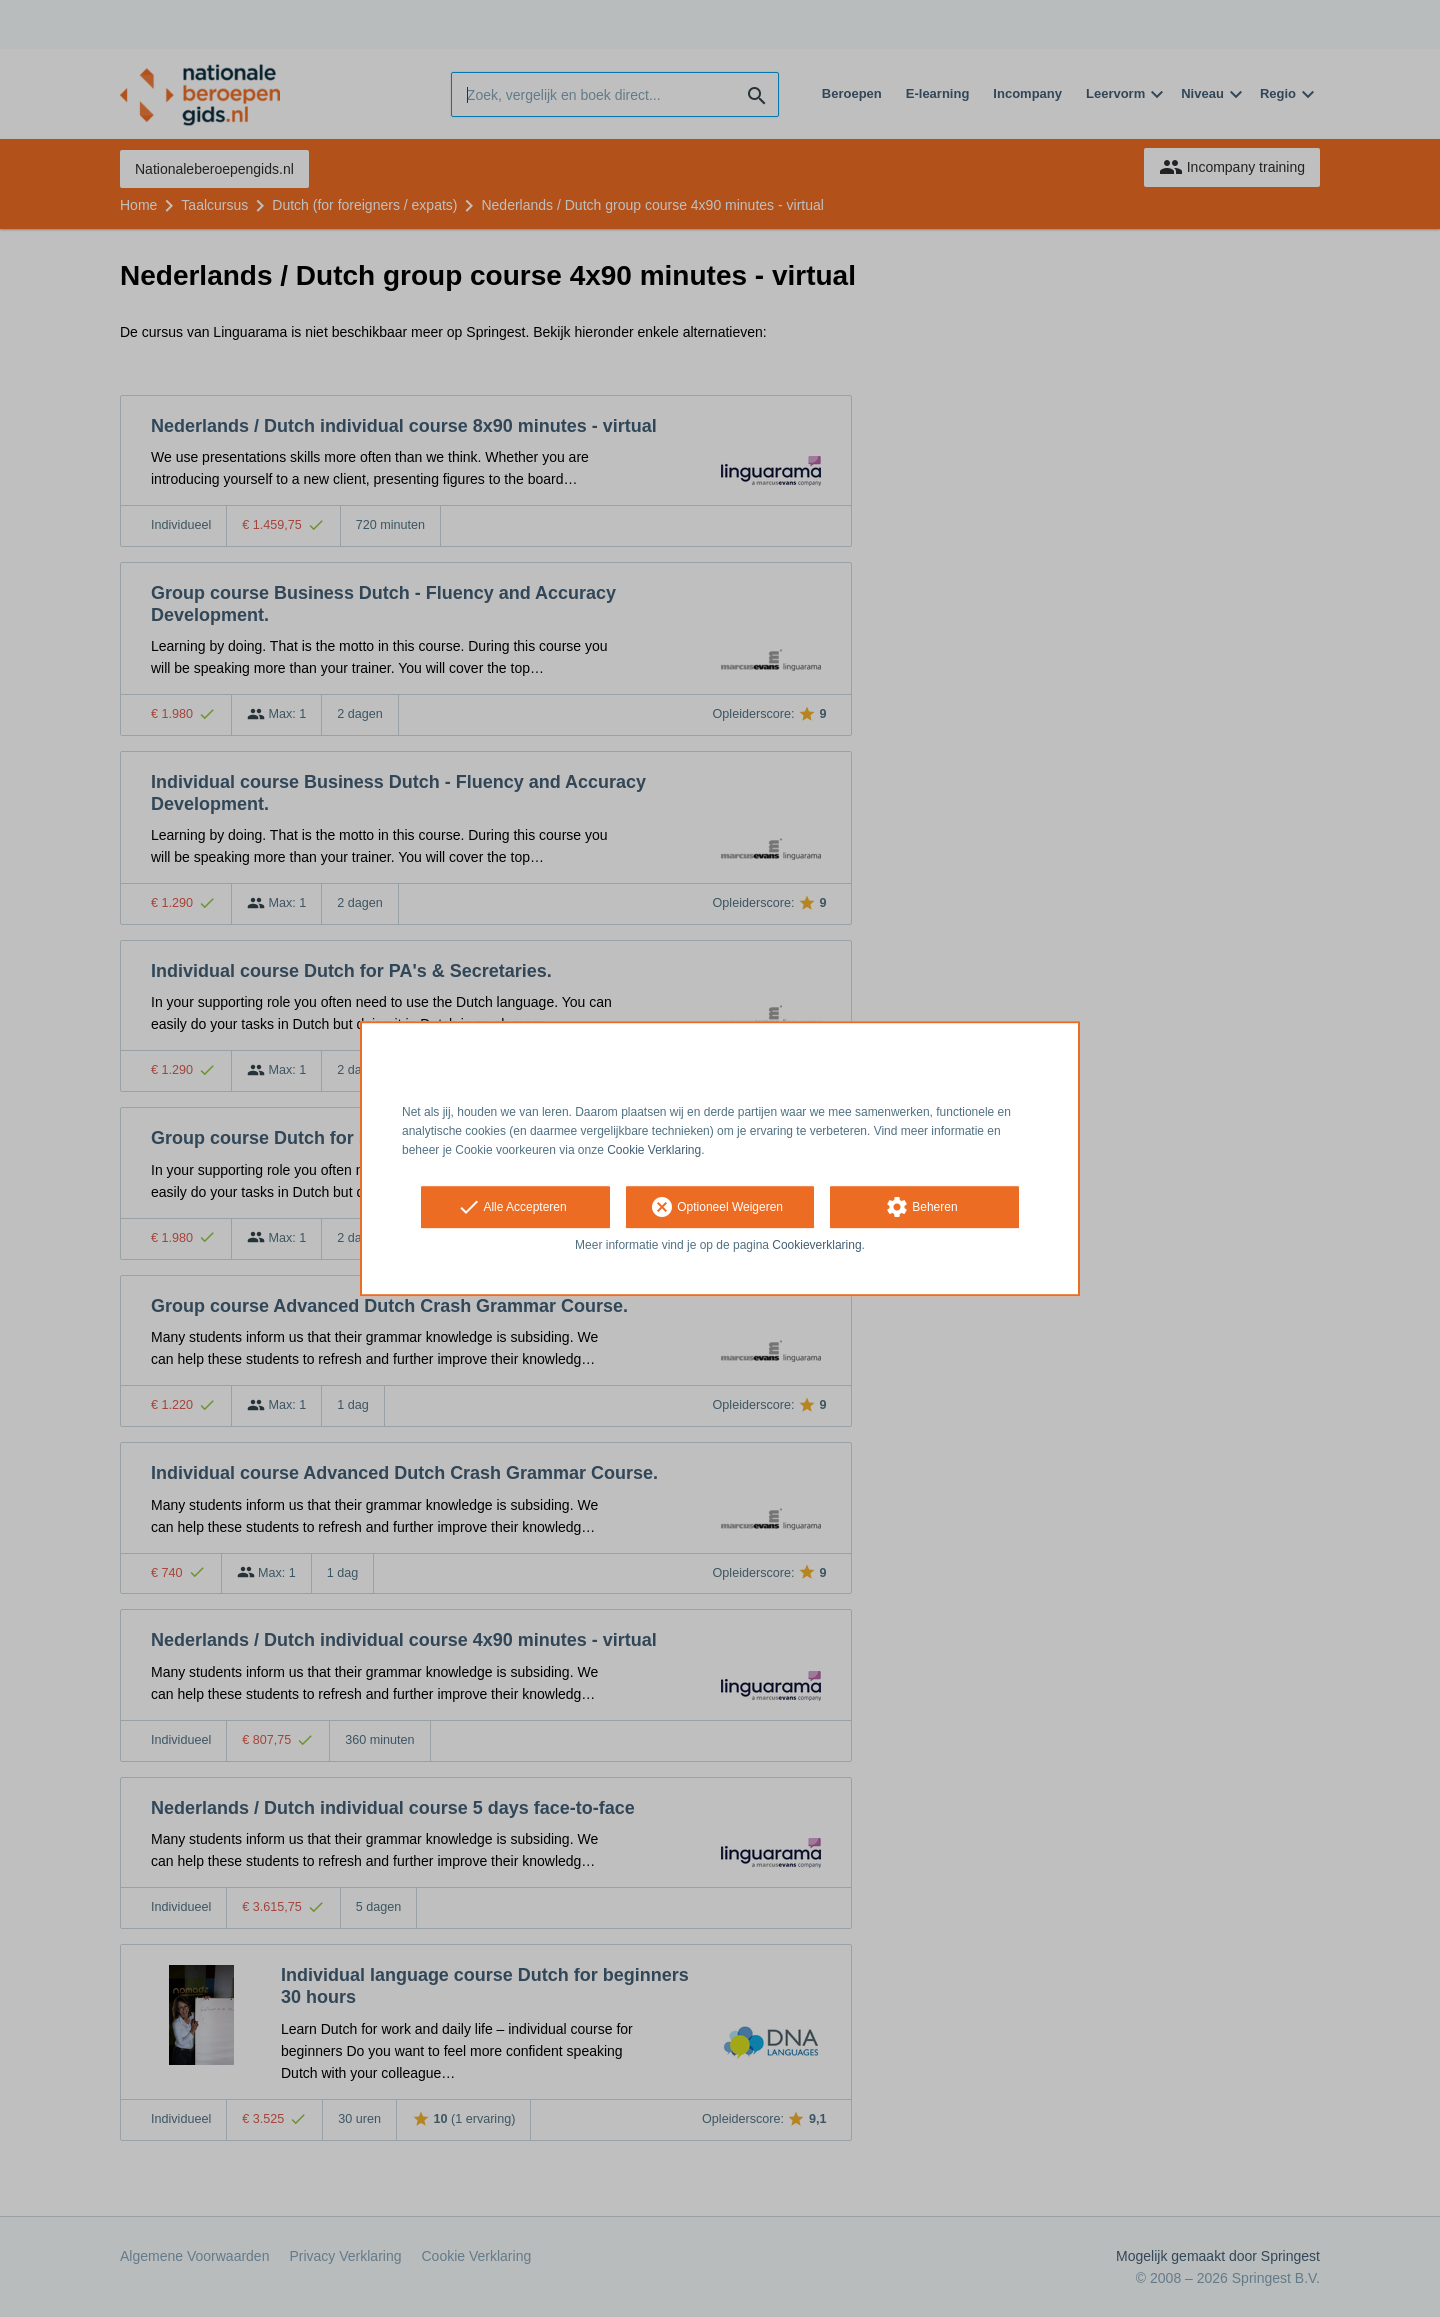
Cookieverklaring (816, 1246)
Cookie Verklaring (654, 1150)
